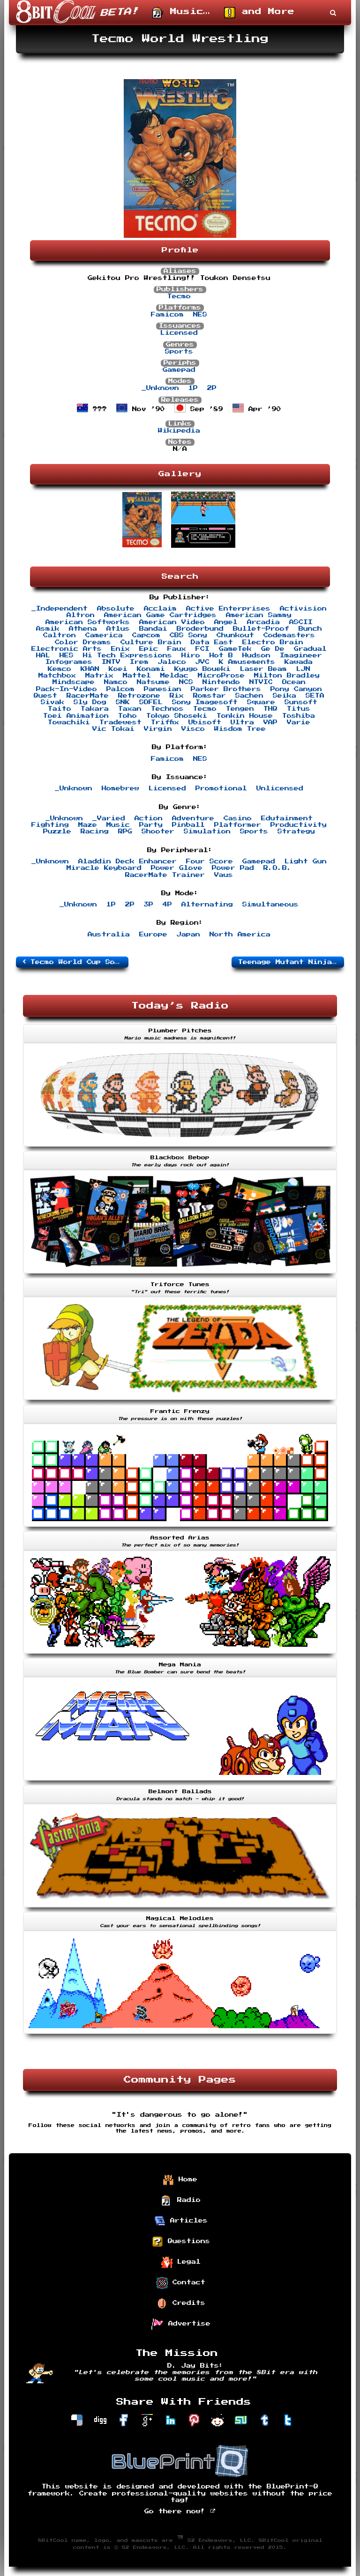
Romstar (209, 695)
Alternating (207, 904)
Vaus (223, 875)
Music (118, 825)
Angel (226, 622)
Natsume (153, 682)
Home (180, 2180)
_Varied (108, 818)
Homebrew (120, 788)
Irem (139, 662)
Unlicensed (279, 788)
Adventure (193, 818)
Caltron (59, 635)
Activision (303, 608)
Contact (181, 2283)
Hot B (221, 655)
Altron (81, 615)
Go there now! (180, 2511)
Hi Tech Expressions (127, 655)
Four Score (209, 861)
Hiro (190, 655)
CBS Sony (188, 635)
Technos (167, 709)
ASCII (301, 622)
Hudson (256, 655)
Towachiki (69, 722)
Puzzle (57, 831)
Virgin (158, 729)
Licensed (179, 333)
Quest (45, 695)
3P (148, 904)
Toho (127, 716)
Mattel (137, 675)
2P (212, 388)
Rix (177, 695)
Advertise (180, 2324)
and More (259, 12)
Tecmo (179, 296)
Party (151, 825)
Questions (181, 2241)
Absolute (116, 608)
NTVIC (261, 682)
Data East (212, 642)
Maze (87, 825)
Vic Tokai (113, 729)
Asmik (48, 628)
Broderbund (200, 628)
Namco (116, 682)
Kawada (299, 662)
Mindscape (73, 682)
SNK (123, 702)
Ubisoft (204, 722)
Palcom (120, 689)
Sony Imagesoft (205, 702)
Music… (181, 12)
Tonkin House (245, 716)
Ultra (242, 722)
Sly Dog (90, 702)
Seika (284, 695)
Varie (298, 722)
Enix (120, 649)
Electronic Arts (66, 649)
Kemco (59, 669)
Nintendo (221, 682)
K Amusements (247, 662)
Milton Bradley (287, 675)
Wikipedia (179, 430)
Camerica (104, 635)
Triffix (165, 722)
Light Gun (306, 861)
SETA (315, 695)
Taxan (130, 709)
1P (193, 388)
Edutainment (287, 818)
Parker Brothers (226, 689)
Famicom (167, 314)
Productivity (298, 825)
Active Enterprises (228, 608)
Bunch (310, 628)
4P (167, 904)
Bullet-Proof (261, 628)
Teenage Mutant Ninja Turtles (291, 961)
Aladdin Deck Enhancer (127, 861)
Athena (83, 628)
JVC (202, 662)
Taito (59, 709)
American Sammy (259, 615)
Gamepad (179, 370)
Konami (151, 669)
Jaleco (172, 662)
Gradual (310, 649)
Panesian (162, 689)
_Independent (59, 608)
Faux (176, 649)
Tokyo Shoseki (176, 716)
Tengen (240, 709)
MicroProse (221, 675)
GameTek (235, 649)
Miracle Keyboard (104, 868)
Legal (181, 2262)
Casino (238, 818)
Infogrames (68, 662)
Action (149, 818)
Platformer (237, 825)
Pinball (188, 825)
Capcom (146, 635)
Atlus (118, 628)
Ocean (294, 682)
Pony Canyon (296, 689)
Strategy (296, 831)
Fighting (50, 825)
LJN (303, 669)
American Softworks (87, 622)
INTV (111, 662)
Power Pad (233, 868)
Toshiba (298, 716)
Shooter (158, 831)
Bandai (153, 628)
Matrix (99, 675)
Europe (153, 934)
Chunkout (235, 635)
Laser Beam (263, 669)
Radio (181, 2200)
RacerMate (88, 695)
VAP (270, 722)
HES (67, 655)
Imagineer (301, 655)
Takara (95, 709)
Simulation (207, 831)
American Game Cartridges (160, 615)
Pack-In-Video (66, 689)
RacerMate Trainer (165, 875)
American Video (172, 622)
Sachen (249, 695)
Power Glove (176, 868)
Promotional (221, 788)
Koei (118, 669)
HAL (43, 655)
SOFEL (151, 702)
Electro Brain (272, 642)
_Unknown (160, 388)
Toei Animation (76, 716)
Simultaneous (270, 904)
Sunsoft (301, 702)
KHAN (90, 669)
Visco (193, 729)
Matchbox (57, 675)
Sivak (52, 702)
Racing (95, 831)
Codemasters (289, 635)
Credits (181, 2303)
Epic (148, 649)
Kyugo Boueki (202, 669)
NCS (186, 682)
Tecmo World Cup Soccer (75, 961)
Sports (179, 351)
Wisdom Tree (240, 729)
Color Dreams (83, 642)
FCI (202, 649)
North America (240, 934)
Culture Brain (150, 642)
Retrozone (139, 695)
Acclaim (160, 608)
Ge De (273, 649)
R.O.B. (277, 868)
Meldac (174, 675)
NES (200, 314)
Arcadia (263, 622)
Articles (181, 2221)
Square (261, 702)
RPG (125, 831)
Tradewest (120, 722)
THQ (270, 709)
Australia (109, 934)
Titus (298, 709)
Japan (188, 934)
